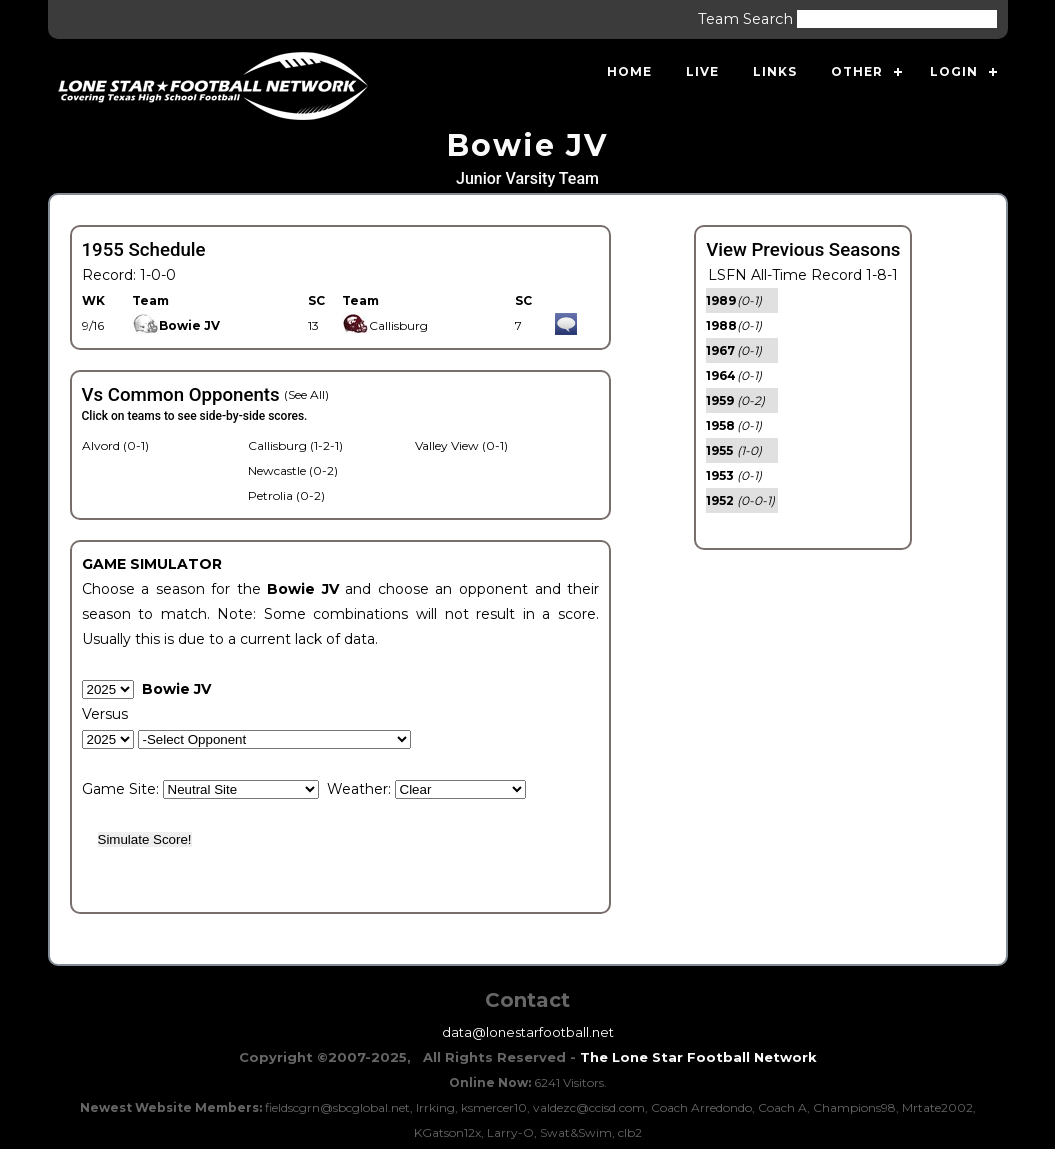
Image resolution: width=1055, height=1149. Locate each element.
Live (702, 71)
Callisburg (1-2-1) (295, 445)
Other (857, 71)
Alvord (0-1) (115, 445)
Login (954, 71)
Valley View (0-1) (461, 445)
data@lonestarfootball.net (528, 1032)
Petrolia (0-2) (286, 495)
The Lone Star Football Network (698, 1057)
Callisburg (385, 325)
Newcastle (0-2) (293, 470)
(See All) (306, 394)
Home (629, 71)
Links (775, 71)
